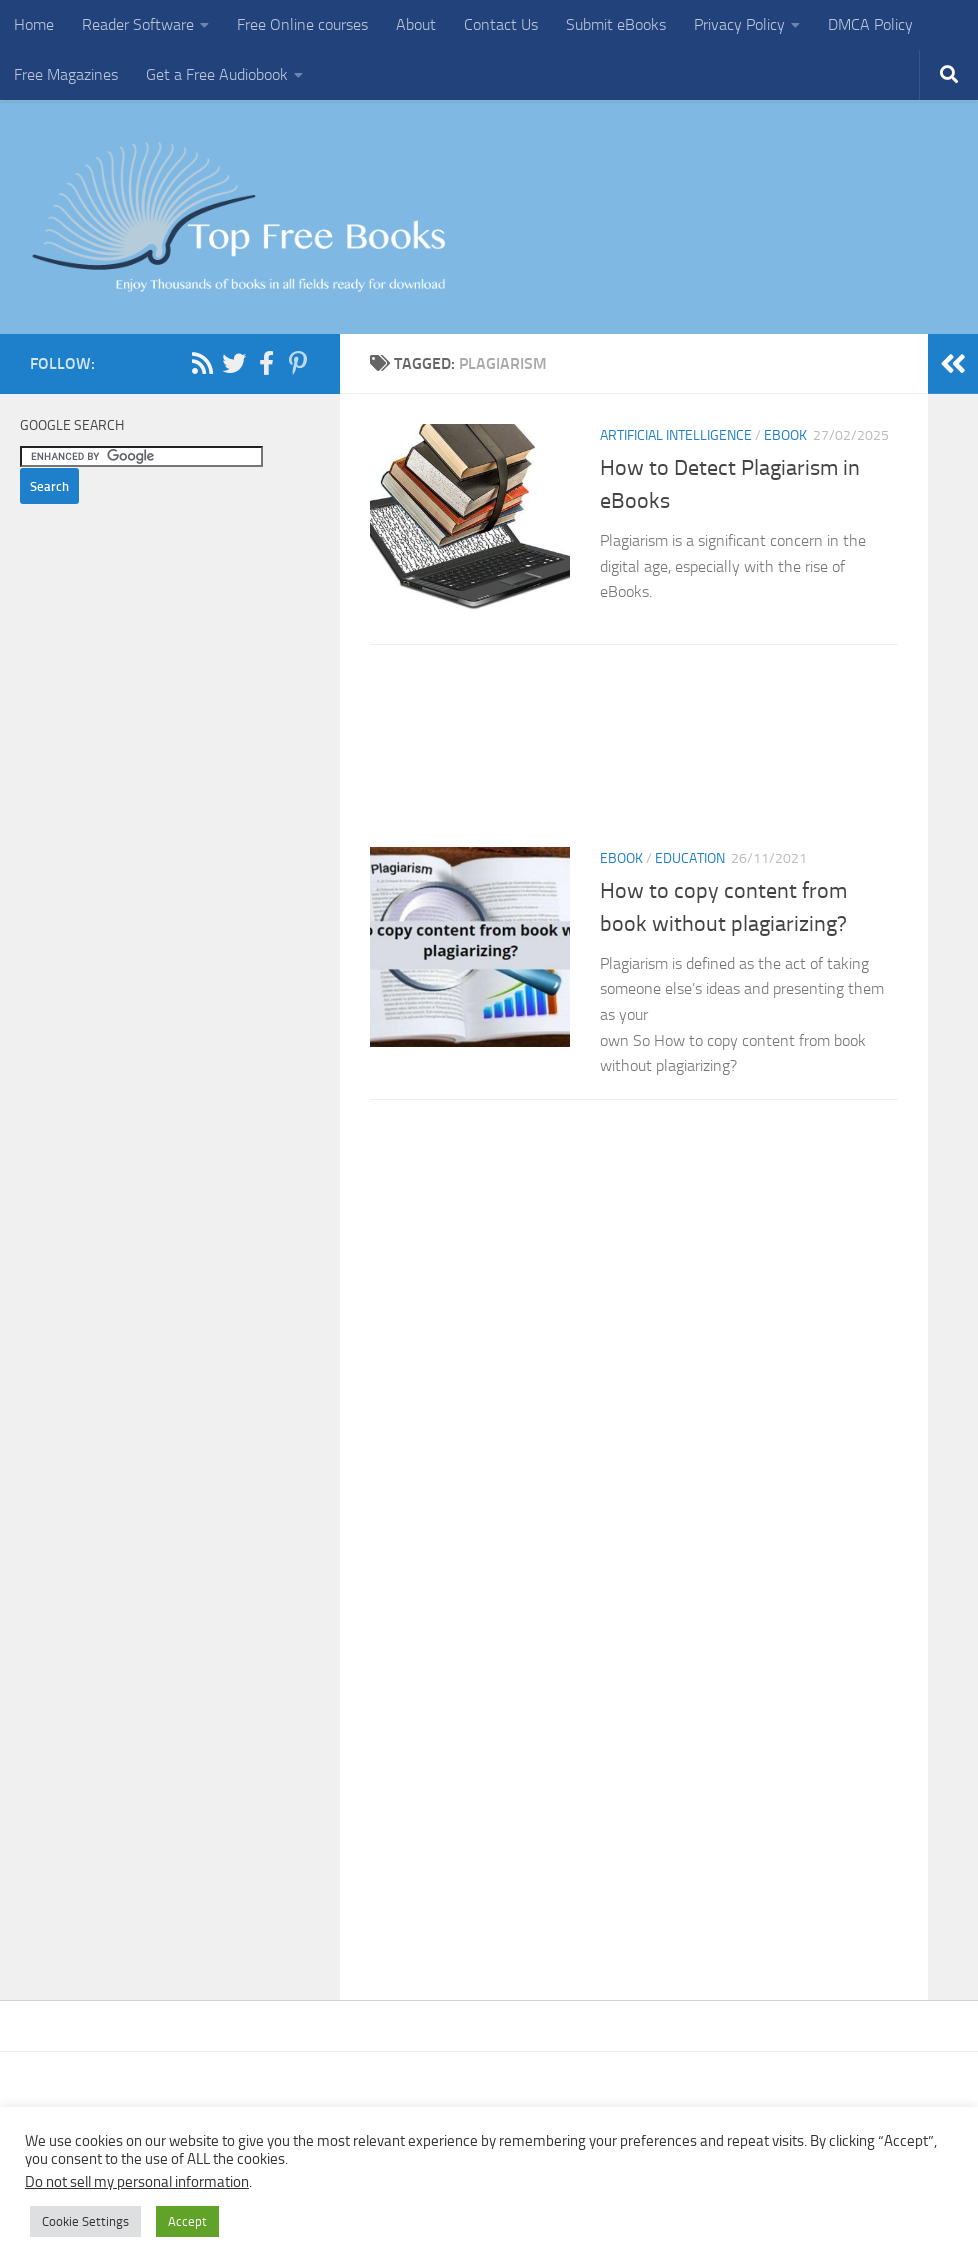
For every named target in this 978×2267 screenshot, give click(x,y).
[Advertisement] (634, 752)
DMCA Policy (870, 24)
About (416, 24)
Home (34, 24)
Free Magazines (66, 74)
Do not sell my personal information (137, 2182)
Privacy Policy (739, 24)
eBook (785, 435)
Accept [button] (187, 2221)
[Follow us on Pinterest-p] (298, 363)
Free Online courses (302, 24)
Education (690, 858)
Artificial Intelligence (676, 435)
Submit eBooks (616, 24)
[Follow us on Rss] (202, 363)
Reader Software (138, 24)
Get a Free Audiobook (217, 74)
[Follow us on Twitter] (234, 363)
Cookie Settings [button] (85, 2221)
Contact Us (501, 24)
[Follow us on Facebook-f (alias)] (266, 363)
